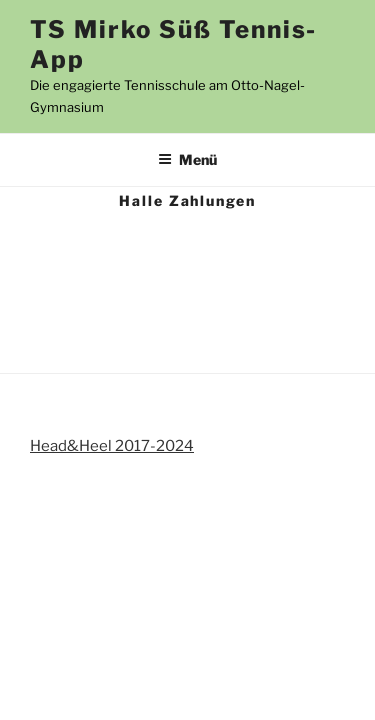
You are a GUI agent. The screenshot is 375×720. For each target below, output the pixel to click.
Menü (187, 159)
